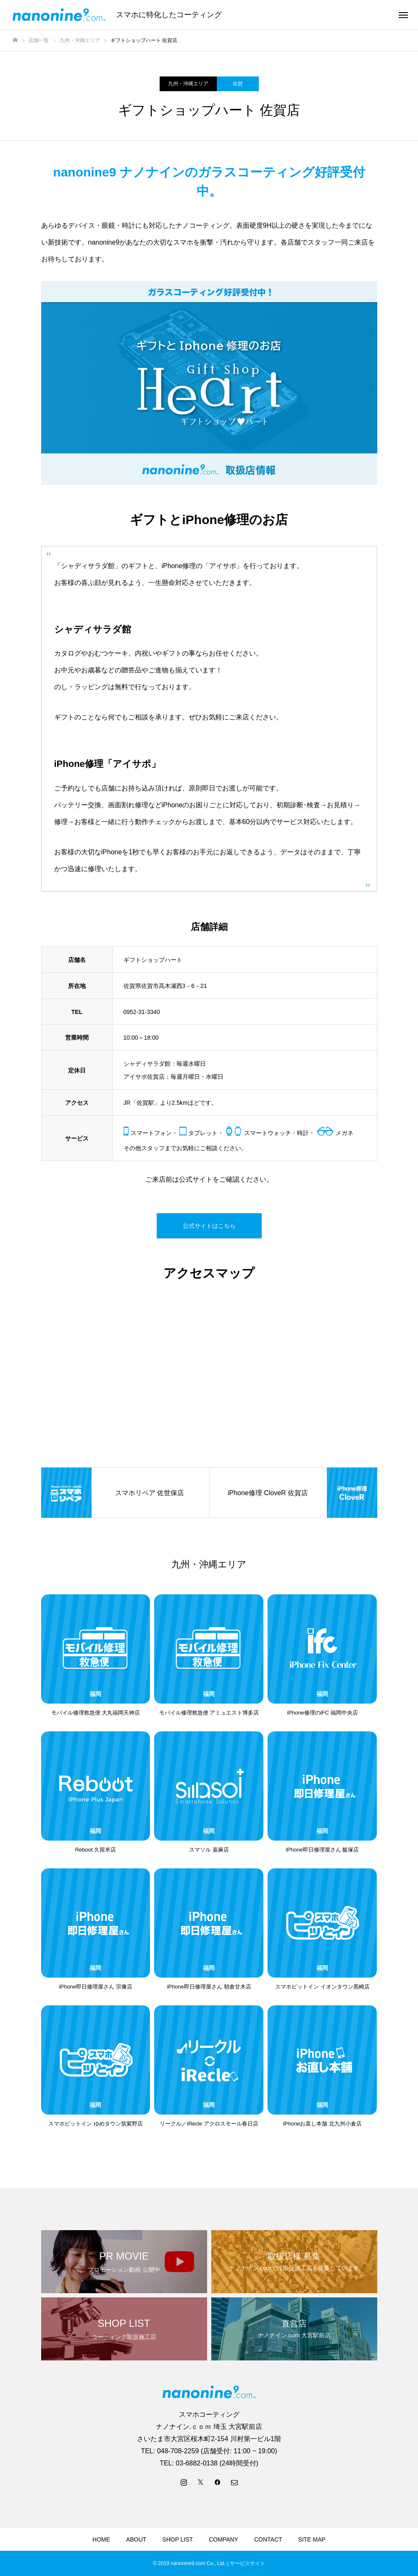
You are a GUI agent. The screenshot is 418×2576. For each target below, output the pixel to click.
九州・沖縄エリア (188, 84)
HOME (101, 2539)
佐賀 (238, 84)
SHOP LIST (177, 2539)
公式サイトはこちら (209, 1225)
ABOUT (136, 2539)
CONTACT (268, 2539)
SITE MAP (312, 2539)
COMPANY (223, 2539)
